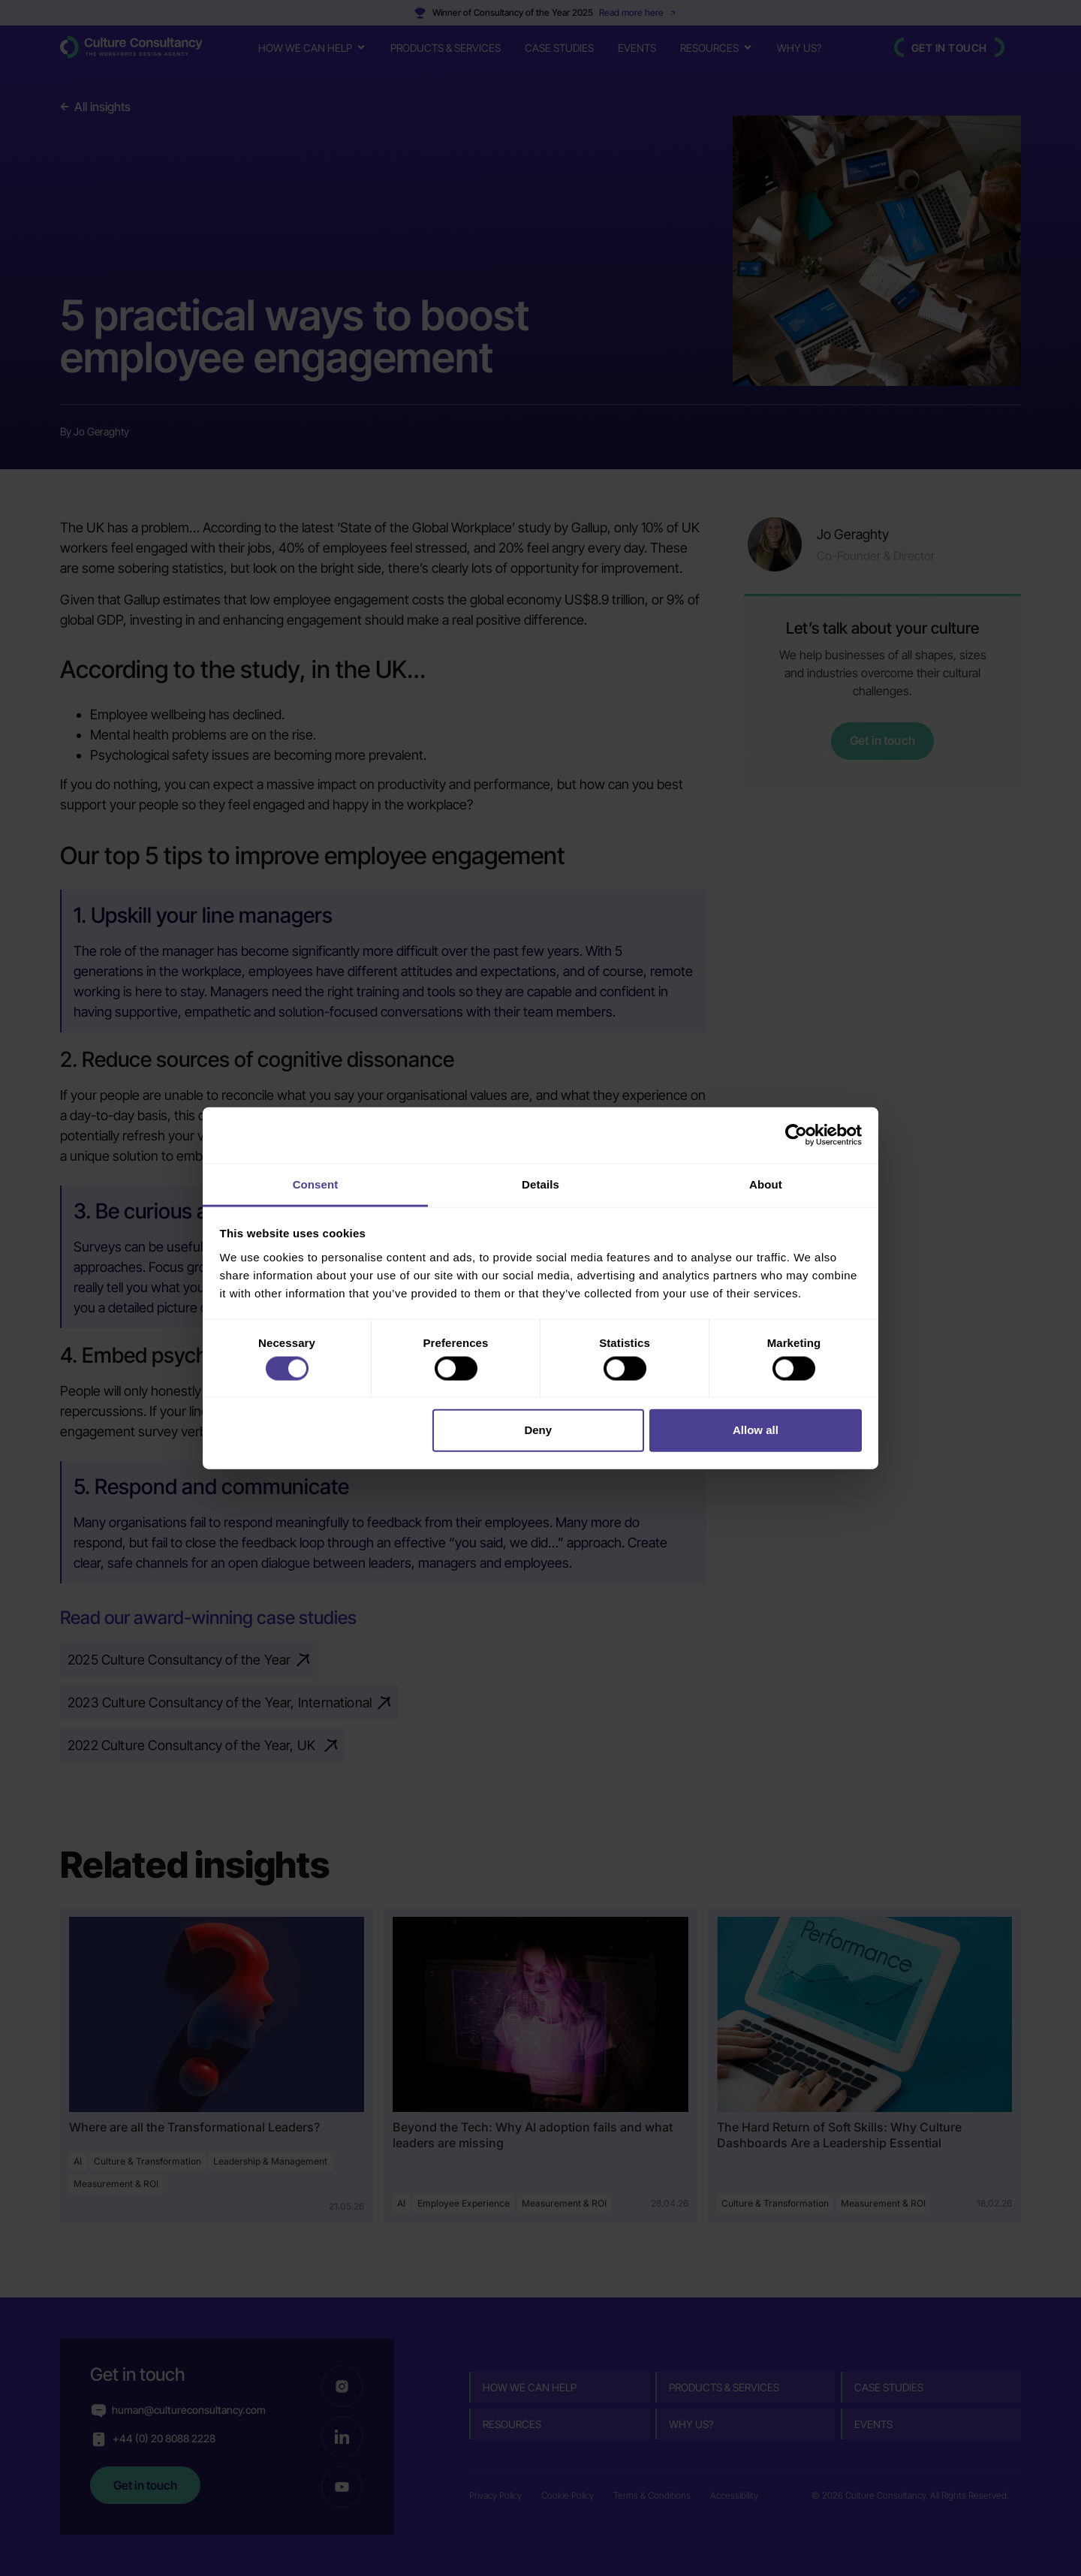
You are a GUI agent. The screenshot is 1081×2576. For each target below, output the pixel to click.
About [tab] (765, 1183)
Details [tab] (540, 1183)
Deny (538, 1430)
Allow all (755, 1430)
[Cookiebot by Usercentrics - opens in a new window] (796, 1135)
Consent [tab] (316, 1183)
